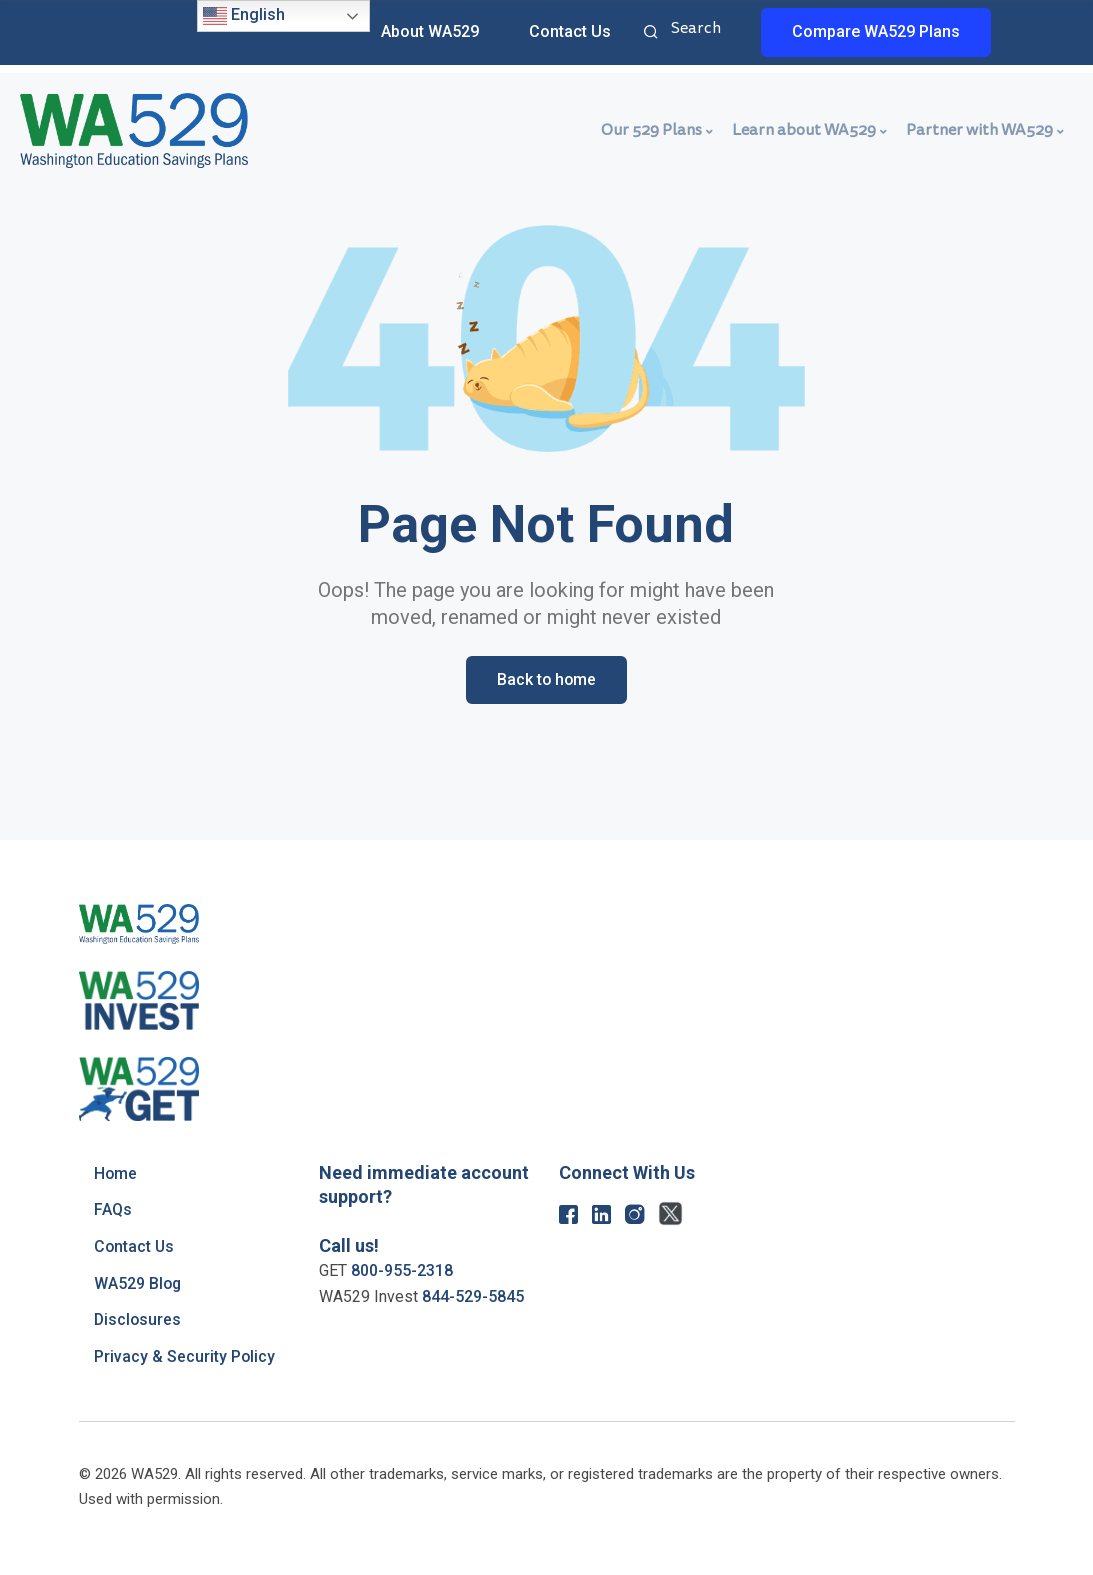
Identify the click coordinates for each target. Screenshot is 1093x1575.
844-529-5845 (473, 1297)
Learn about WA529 (804, 130)
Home (116, 1173)
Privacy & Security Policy (185, 1356)
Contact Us (570, 31)
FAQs (113, 1209)
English (244, 16)
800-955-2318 (402, 1270)
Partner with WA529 (979, 130)
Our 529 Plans (651, 130)
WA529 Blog (138, 1283)
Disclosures (138, 1319)
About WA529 (430, 31)
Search (651, 34)
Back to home (546, 679)
